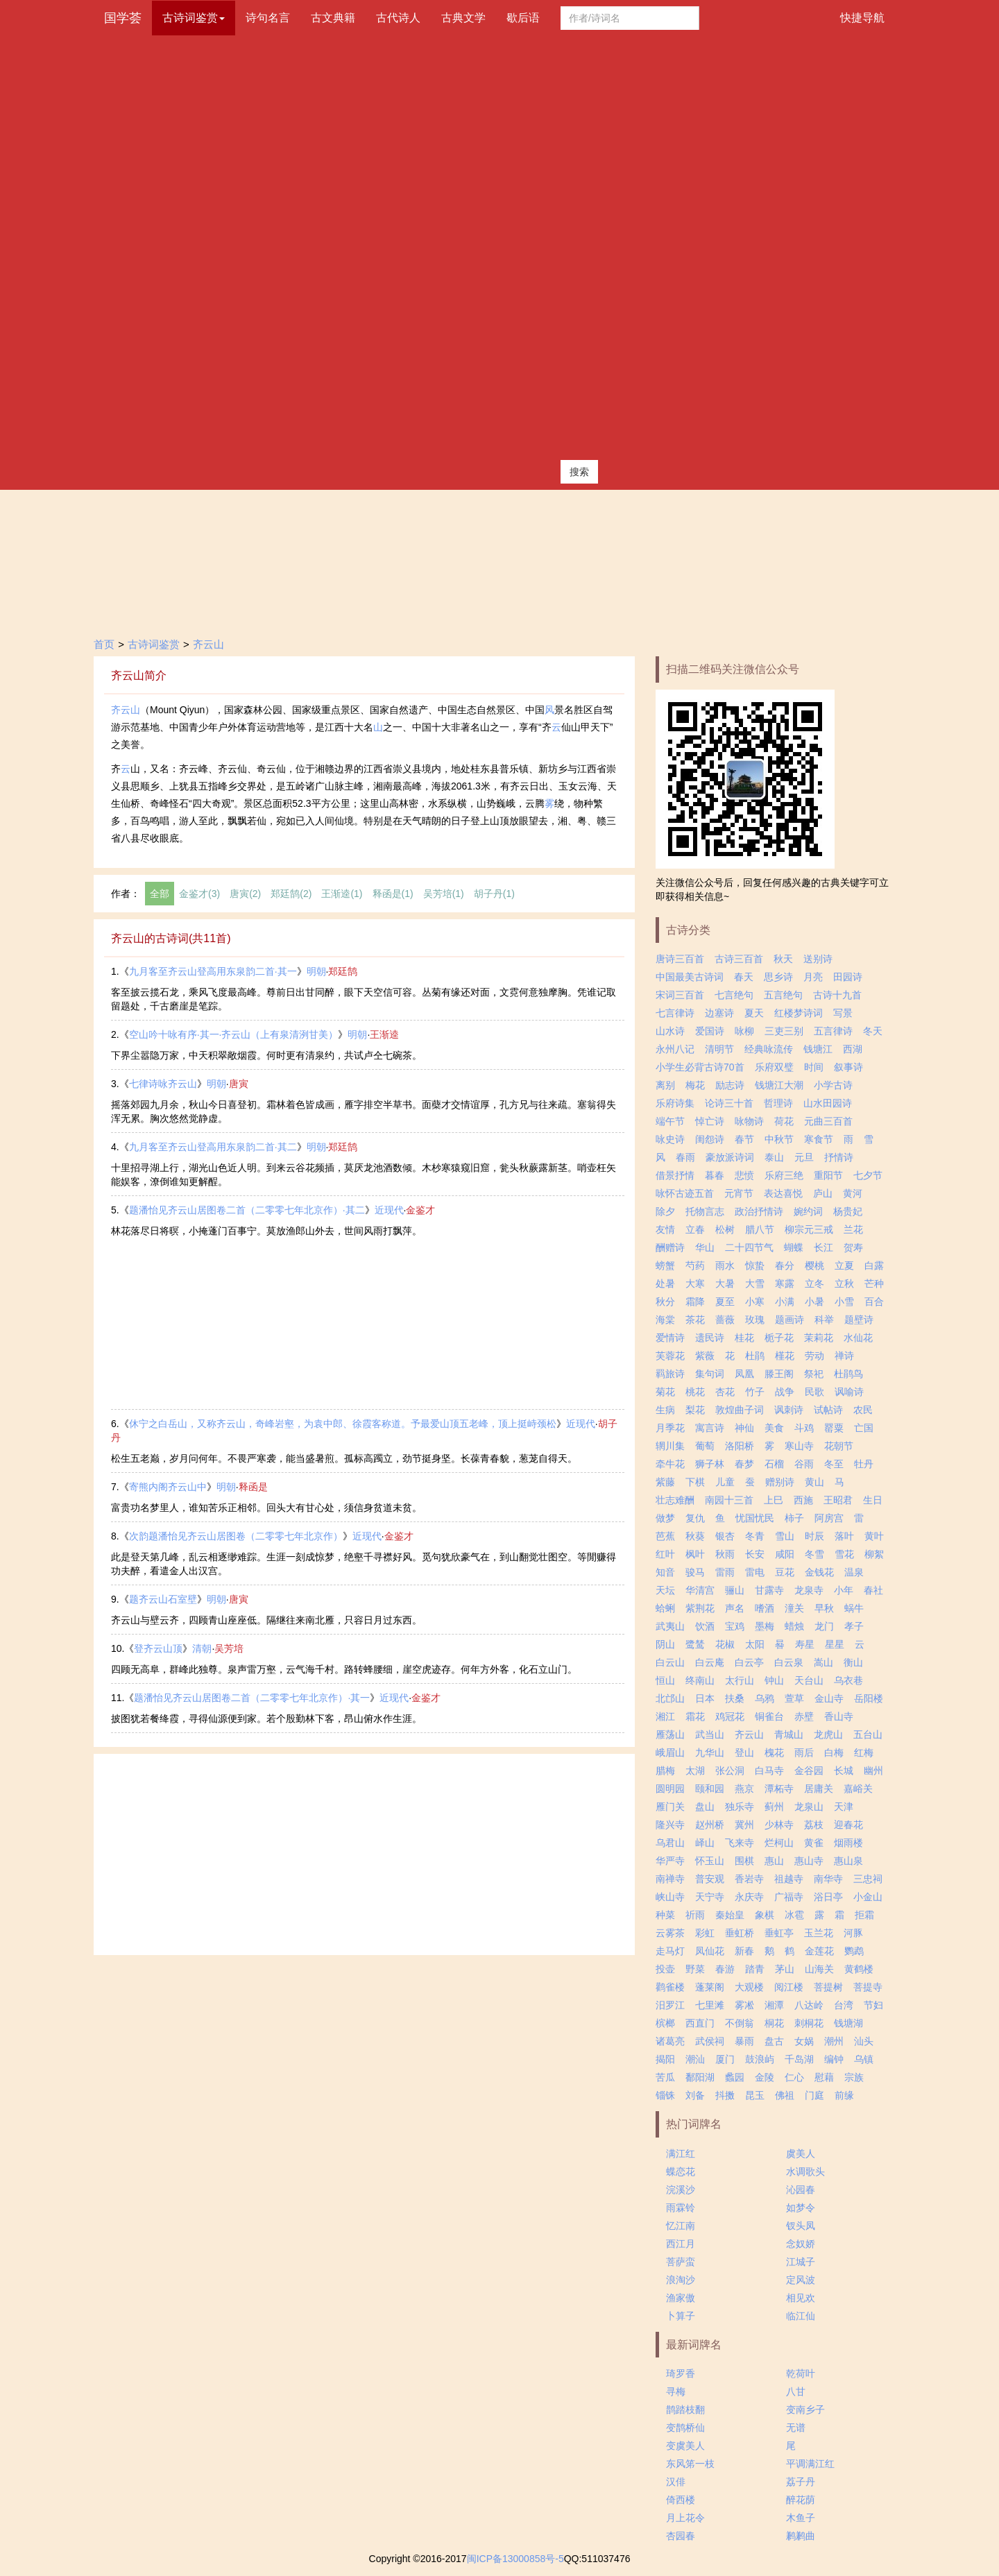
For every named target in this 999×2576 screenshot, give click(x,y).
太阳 (755, 1644)
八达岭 (808, 2005)
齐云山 (208, 644)
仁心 (794, 2077)
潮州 (834, 2041)
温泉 (854, 1572)
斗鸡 (804, 1427)
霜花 (695, 1716)
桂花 (744, 1337)
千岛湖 (799, 2059)
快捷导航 (862, 18)
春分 (784, 1265)
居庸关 (818, 1788)
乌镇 (863, 2059)
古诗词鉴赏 (154, 644)
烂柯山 (779, 1842)
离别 (665, 1085)
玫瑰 (755, 1319)
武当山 (709, 1734)
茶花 (695, 1319)
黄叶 (874, 1536)
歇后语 (523, 18)
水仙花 (858, 1337)
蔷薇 (725, 1319)
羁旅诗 (670, 1373)
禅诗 (844, 1355)
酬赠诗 (670, 1247)
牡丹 (863, 1463)
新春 (744, 1950)
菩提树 (828, 1987)
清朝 (202, 1648)
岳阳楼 (868, 1698)
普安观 (709, 1878)
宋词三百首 (680, 994)
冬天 (872, 1031)
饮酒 (705, 1626)
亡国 (863, 1427)
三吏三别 (784, 1031)
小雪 (844, 1301)
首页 (104, 644)
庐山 (822, 1193)
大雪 (755, 1283)
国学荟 (123, 18)
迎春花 (848, 1824)
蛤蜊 (665, 1608)
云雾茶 (670, 1932)
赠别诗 (779, 1481)
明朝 (316, 971)
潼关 (794, 1608)
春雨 (685, 1157)
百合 (874, 1301)
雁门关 (670, 1806)
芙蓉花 (670, 1355)
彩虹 (705, 1932)
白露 (874, 1265)
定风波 (800, 2279)
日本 (705, 1698)
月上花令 (685, 2517)
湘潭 (774, 2005)
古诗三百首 (739, 958)
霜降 (695, 1301)
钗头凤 (800, 2225)
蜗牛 (854, 1608)
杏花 (725, 1391)
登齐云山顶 (158, 1648)
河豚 (853, 1932)
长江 (823, 1247)
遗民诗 (709, 1337)
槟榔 (665, 2023)
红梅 (863, 1752)
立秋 (844, 1283)
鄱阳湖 (700, 2077)
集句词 (709, 1373)
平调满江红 (810, 2463)
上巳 (773, 1499)
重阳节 (828, 1175)
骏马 (695, 1572)
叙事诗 (848, 1067)
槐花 (774, 1752)
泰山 (774, 1157)
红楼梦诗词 (798, 1012)
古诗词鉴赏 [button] (193, 18)
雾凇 (744, 2005)
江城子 (800, 2261)
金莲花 (819, 1950)
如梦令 (800, 2207)
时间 (813, 1067)
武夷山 (670, 1626)
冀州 (744, 1824)
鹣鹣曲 (800, 2535)
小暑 (814, 1301)
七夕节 (867, 1175)
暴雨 (744, 2041)
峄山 (705, 1842)
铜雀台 (769, 1716)
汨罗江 (670, 2005)
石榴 (774, 1463)
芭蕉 (665, 1536)
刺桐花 (808, 2023)
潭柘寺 (779, 1788)
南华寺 (828, 1878)
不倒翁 (739, 2023)
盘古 (774, 2041)
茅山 (784, 1968)
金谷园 (808, 1770)
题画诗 (789, 1319)
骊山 (734, 1590)
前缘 (844, 2095)
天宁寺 (709, 1896)
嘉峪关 (858, 1788)
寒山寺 (799, 1445)
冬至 (834, 1463)
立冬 (814, 1283)
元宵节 (738, 1193)
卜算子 (680, 2315)
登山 (744, 1752)
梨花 (695, 1409)
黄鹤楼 (858, 1968)
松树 (725, 1229)
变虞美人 (685, 2445)
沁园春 (800, 2189)
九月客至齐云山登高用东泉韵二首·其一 (213, 971)
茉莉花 (818, 1337)
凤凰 (744, 1373)
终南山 (700, 1680)
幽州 (873, 1770)
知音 (665, 1572)
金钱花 (819, 1572)
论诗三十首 (729, 1103)
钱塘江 (817, 1049)
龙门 (824, 1626)
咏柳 (744, 1031)
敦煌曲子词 (739, 1409)
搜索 (579, 471)
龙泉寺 (808, 1590)
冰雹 (794, 1914)
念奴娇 (800, 2243)
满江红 (680, 2153)
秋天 (783, 958)
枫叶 (695, 1554)
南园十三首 (729, 1499)
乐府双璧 (774, 1067)
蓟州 (774, 1806)
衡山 (853, 1662)
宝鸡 (734, 1626)
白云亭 (749, 1662)
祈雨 (695, 1914)
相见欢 (800, 2297)
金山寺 (829, 1698)
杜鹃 (755, 1355)
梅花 (695, 1085)
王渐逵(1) (341, 893)
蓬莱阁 (709, 1987)
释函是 (253, 1486)
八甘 (795, 2391)
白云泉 (788, 1662)
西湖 (852, 1049)
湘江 (665, 1716)
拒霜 (864, 1914)
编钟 (834, 2059)
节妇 (873, 2005)
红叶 (665, 1554)
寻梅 (675, 2391)
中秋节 (779, 1139)
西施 (803, 1499)
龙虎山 (828, 1734)
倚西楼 (680, 2499)
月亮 (813, 976)
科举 (824, 1319)
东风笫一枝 (690, 2463)
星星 (834, 1644)
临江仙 (800, 2315)
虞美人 (800, 2153)
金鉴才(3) (199, 893)
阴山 (665, 1644)
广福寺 (788, 1896)
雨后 (804, 1752)
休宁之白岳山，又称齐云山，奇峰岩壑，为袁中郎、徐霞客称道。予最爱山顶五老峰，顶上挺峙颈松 (342, 1423)
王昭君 (838, 1499)
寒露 (784, 1283)
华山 (705, 1247)
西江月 (680, 2243)
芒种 (874, 1283)
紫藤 (665, 1481)
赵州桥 (709, 1824)
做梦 (665, 1518)
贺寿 (853, 1247)
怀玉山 (709, 1860)
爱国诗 (709, 1031)
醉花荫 (800, 2499)
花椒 (725, 1644)
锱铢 (665, 2095)
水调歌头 (805, 2171)
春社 (873, 1590)
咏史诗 (670, 1139)
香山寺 (838, 1716)
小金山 (867, 1896)
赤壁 (804, 1716)
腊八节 (759, 1229)
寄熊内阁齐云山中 (168, 1486)
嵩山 (823, 1662)
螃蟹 (665, 1265)
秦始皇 (729, 1914)
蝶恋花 (680, 2171)
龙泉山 (808, 1806)
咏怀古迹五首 (685, 1193)
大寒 (695, 1283)
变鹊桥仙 (685, 2427)
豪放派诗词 (730, 1157)
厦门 (725, 2059)
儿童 (725, 1481)
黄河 (852, 1193)
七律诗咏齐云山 (163, 1083)
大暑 (725, 1283)
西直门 (700, 2023)
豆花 (784, 1572)
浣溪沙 (680, 2189)
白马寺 (769, 1770)
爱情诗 (670, 1337)
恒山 (665, 1680)
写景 (843, 1012)
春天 (743, 976)
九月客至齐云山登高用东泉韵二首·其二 (213, 1146)
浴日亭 (828, 1896)
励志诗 (729, 1085)
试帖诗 (828, 1409)
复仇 (695, 1518)
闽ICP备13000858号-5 (515, 2558)
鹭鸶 (695, 1644)
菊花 (665, 1391)
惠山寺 (808, 1860)
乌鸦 (764, 1698)
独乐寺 (739, 1806)
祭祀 (813, 1373)
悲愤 (744, 1175)
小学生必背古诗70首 (700, 1067)
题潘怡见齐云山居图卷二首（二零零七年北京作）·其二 (247, 1210)
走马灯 (670, 1950)
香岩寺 (749, 1878)
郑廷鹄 (342, 971)
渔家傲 (680, 2297)
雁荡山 (670, 1734)
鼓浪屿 (759, 2059)
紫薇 (705, 1355)
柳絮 (874, 1554)
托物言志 (704, 1211)
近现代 (389, 1210)
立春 (695, 1229)
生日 (872, 1499)
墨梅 (764, 1626)
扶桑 (734, 1698)
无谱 (795, 2427)
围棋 (744, 1860)
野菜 (695, 1968)
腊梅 (665, 1770)
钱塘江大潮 (779, 1085)
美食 (774, 1427)
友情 (665, 1229)
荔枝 (813, 1824)
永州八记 (675, 1049)
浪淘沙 (680, 2279)
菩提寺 (867, 1987)
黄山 (814, 1481)
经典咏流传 (768, 1049)
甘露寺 (769, 1590)
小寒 (755, 1301)
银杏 (725, 1536)
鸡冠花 (729, 1716)
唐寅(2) (245, 893)
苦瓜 (665, 2077)
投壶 (665, 1968)
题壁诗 (858, 1319)
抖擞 (725, 2095)
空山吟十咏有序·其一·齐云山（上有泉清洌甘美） (234, 1034)
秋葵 (695, 1536)
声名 (734, 1608)
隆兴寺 (670, 1824)
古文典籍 (333, 18)
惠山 (774, 1860)
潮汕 (695, 2059)
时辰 (814, 1536)
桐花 (774, 2023)
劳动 (814, 1355)
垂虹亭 (779, 1932)
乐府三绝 (784, 1175)
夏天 (754, 1012)
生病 (665, 1409)
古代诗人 (398, 18)
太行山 (739, 1680)
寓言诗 (709, 1427)
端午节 (670, 1121)
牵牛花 (670, 1463)
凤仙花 (709, 1950)
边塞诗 (719, 1012)
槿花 (784, 1355)
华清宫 (700, 1590)
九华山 (709, 1752)
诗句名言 (268, 18)
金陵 (764, 2077)
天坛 (665, 1590)
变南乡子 (805, 2409)
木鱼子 (800, 2517)
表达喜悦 (783, 1193)
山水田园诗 (827, 1103)
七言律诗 (675, 1012)
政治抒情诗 (759, 1211)
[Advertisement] (630, 245)
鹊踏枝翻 (685, 2409)
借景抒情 (675, 1175)
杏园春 (680, 2535)
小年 (843, 1590)
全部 (159, 893)
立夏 (844, 1265)
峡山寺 (670, 1896)
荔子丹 (800, 2481)
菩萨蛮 (680, 2261)
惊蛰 (755, 1265)
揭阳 (665, 2059)
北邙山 (670, 1698)
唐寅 (238, 1083)
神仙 (744, 1427)
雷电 (755, 1572)
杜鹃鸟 (848, 1373)
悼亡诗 (709, 1121)
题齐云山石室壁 (163, 1599)
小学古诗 (833, 1085)
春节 (744, 1139)
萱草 (794, 1698)
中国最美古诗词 (690, 976)
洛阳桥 (739, 1445)
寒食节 (818, 1139)
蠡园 (734, 2077)
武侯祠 (709, 2041)
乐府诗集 (675, 1103)
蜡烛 (794, 1626)
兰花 (853, 1229)
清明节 (719, 1049)
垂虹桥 (739, 1932)
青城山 (788, 1734)
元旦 (804, 1157)
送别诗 (817, 958)
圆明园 (670, 1788)
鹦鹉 (854, 1950)
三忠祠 (867, 1878)
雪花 (844, 1554)
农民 (863, 1409)
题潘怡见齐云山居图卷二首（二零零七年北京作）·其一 (252, 1697)
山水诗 (670, 1031)
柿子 (794, 1518)
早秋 (824, 1608)
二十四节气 (749, 1247)
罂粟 (834, 1427)
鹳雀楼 (670, 1987)
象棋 (764, 1914)
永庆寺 (749, 1896)
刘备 (695, 2095)
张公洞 (729, 1770)
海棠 (665, 1319)
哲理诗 (778, 1103)
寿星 (804, 1644)
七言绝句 (734, 994)
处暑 (665, 1283)
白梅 (834, 1752)
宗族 (854, 2077)
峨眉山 (670, 1752)
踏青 (755, 1968)
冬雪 (814, 1554)
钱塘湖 (848, 2023)
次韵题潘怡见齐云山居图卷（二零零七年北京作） (236, 1536)
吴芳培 (229, 1648)
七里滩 (709, 2005)
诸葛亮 (670, 2041)
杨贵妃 (847, 1211)
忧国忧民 (754, 1518)
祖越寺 (788, 1878)
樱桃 (814, 1265)
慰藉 (824, 2077)
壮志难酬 (675, 1499)
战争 (784, 1391)
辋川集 (670, 1445)
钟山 (774, 1680)
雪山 (784, 1536)
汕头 (863, 2041)
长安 (755, 1554)
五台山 (867, 1734)
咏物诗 (749, 1121)
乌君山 (670, 1842)
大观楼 (749, 1987)
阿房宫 (829, 1518)
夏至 (725, 1301)
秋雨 (725, 1554)
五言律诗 (833, 1031)
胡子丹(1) (494, 893)
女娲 (804, 2041)
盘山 (705, 1806)
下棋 (695, 1481)
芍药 (695, 1265)
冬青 (755, 1536)
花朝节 (838, 1445)
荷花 (784, 1121)
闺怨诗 (709, 1139)
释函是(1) (393, 893)
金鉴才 (420, 1210)
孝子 (854, 1626)
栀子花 (779, 1337)
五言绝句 (783, 994)
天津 (843, 1806)
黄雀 (813, 1842)
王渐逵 (384, 1034)
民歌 (814, 1391)
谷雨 (804, 1463)
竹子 (755, 1391)
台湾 (843, 2005)
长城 (843, 1770)
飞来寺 (739, 1842)
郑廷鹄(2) (291, 893)
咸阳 (784, 1554)
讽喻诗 (849, 1391)
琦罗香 (680, 2373)
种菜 (665, 1914)
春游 (725, 1968)
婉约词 (808, 1211)
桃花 (695, 1391)
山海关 (819, 1968)
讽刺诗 (788, 1409)
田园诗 (847, 976)
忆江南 (680, 2225)
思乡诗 (778, 976)
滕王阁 (779, 1373)
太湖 (695, 1770)
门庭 (814, 2095)
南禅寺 (670, 1878)
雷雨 (725, 1572)
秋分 (665, 1301)
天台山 (808, 1680)
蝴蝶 (793, 1247)
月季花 (670, 1427)
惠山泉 (848, 1860)
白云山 (670, 1662)
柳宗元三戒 (809, 1229)
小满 (784, 1301)
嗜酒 (764, 1608)
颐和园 (709, 1788)
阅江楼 (788, 1987)
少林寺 (779, 1824)
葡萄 (705, 1445)
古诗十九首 (837, 994)
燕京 (744, 1788)
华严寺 (670, 1860)
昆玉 (755, 2095)
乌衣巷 (848, 1680)
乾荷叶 (800, 2373)
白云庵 (709, 1662)
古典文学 (463, 18)
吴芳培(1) (443, 893)
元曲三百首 (828, 1121)
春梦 (744, 1463)
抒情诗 (838, 1157)
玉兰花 (818, 1932)
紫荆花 (700, 1608)
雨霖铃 (680, 2207)
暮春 (714, 1175)
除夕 (665, 1211)
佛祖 (784, 2095)
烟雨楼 (848, 1842)
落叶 (844, 1536)
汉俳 (675, 2481)
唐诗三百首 (680, 958)
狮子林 (709, 1463)
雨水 (725, 1265)
